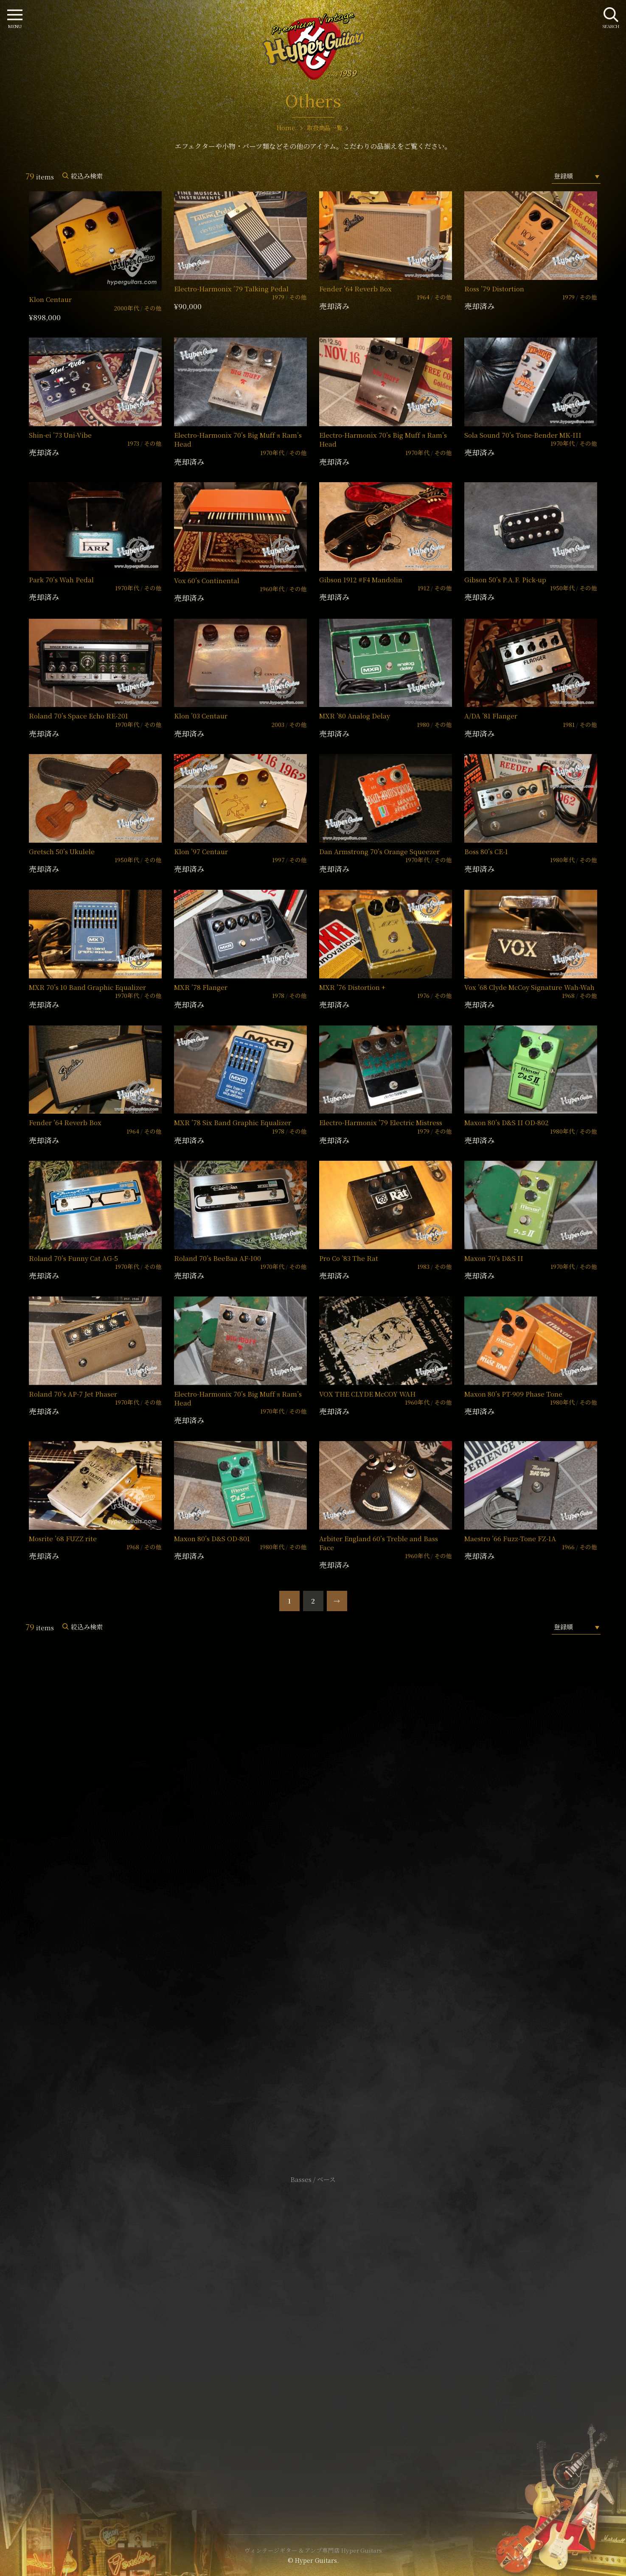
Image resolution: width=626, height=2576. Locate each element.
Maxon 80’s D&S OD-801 (212, 1538)
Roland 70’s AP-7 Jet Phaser (73, 1393)
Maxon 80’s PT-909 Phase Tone (513, 1393)
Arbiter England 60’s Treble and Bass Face (378, 1543)
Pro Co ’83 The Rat (348, 1258)
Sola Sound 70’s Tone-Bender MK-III (522, 434)
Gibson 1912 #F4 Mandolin (360, 579)
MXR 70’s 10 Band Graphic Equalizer (87, 987)
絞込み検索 (87, 175)
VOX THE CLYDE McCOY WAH (367, 1393)
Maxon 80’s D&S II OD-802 (506, 1122)
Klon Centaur (50, 299)
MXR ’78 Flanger (200, 987)
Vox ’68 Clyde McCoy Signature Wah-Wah (529, 987)
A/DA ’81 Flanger (490, 715)
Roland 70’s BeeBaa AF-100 (217, 1258)
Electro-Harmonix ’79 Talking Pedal (231, 288)
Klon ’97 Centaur (201, 851)
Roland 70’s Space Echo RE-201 (78, 715)
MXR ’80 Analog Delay (354, 715)
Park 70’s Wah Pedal (61, 579)
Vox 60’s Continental (206, 580)
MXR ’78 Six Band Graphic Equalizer (232, 1122)
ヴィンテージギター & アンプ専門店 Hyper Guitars (313, 2550)
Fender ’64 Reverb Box (355, 288)
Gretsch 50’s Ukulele (62, 851)
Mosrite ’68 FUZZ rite (63, 1538)
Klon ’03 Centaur (200, 715)
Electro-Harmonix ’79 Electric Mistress (380, 1122)
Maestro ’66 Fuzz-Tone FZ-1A (510, 1538)
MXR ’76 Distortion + (352, 987)
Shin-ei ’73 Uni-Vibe (60, 434)
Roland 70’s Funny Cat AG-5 (73, 1258)
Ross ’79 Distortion (494, 288)
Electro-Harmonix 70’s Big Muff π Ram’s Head (238, 439)
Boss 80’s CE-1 (486, 851)
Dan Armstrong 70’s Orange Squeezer (379, 851)
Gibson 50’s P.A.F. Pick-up (505, 579)
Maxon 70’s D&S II (493, 1258)
